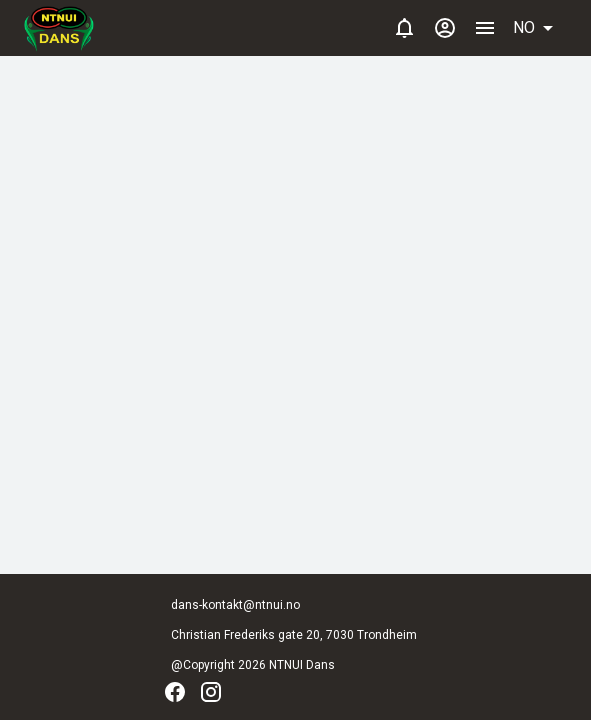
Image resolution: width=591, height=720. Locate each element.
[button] (540, 28)
